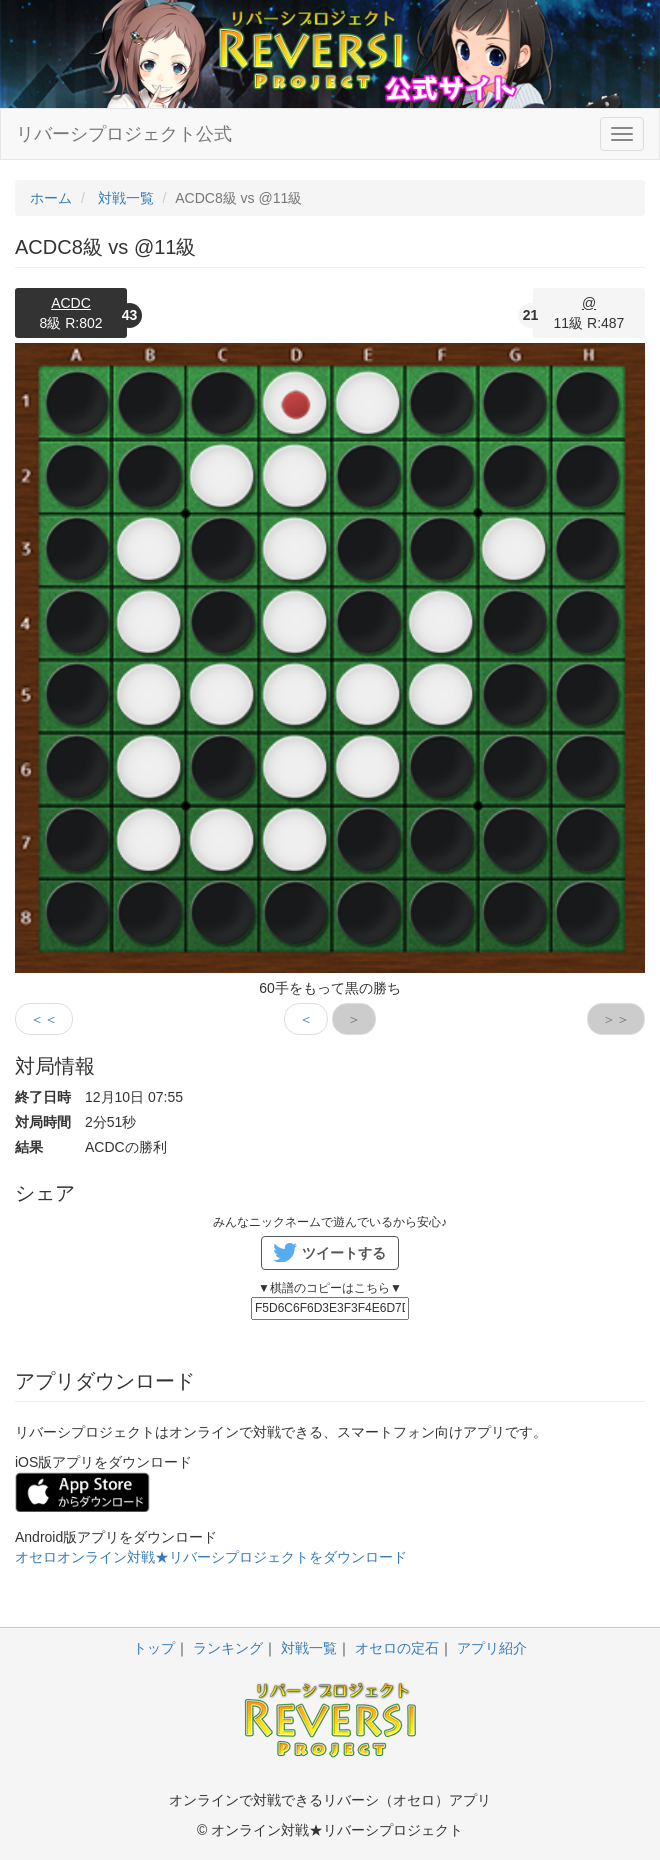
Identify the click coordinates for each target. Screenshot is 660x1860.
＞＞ (616, 1019)
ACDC (71, 303)
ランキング (228, 1648)
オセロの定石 (397, 1648)
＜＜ (44, 1019)
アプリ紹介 (492, 1648)
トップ (154, 1648)
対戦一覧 (309, 1648)
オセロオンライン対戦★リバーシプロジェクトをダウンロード (211, 1557)
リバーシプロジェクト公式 (124, 134)
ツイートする (344, 1253)
